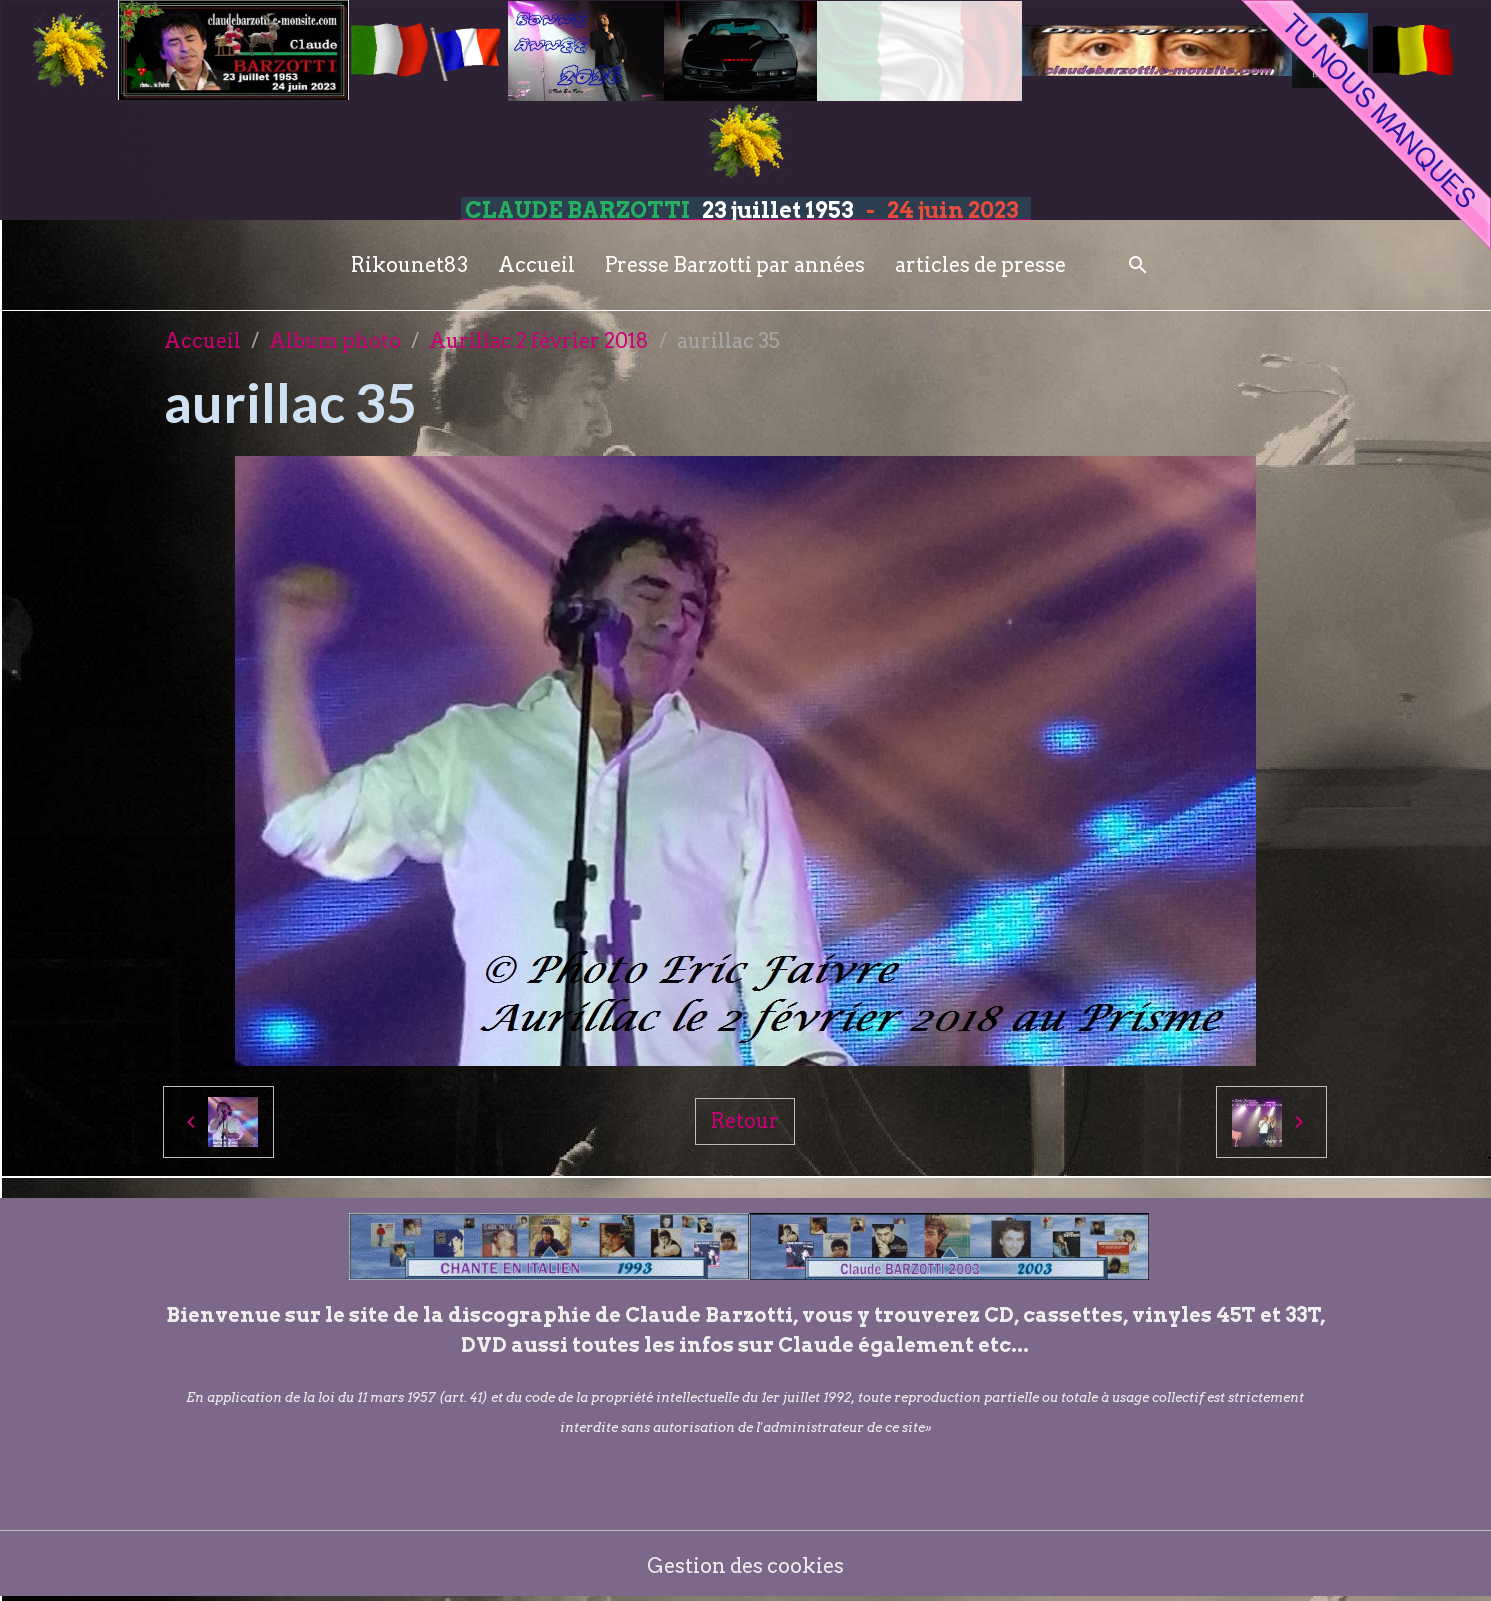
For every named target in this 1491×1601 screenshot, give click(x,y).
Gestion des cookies (745, 1566)
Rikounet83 (409, 265)
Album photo (335, 341)
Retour (745, 1121)
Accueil (536, 265)
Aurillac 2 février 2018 (539, 341)
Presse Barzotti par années (735, 265)
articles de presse (980, 265)
